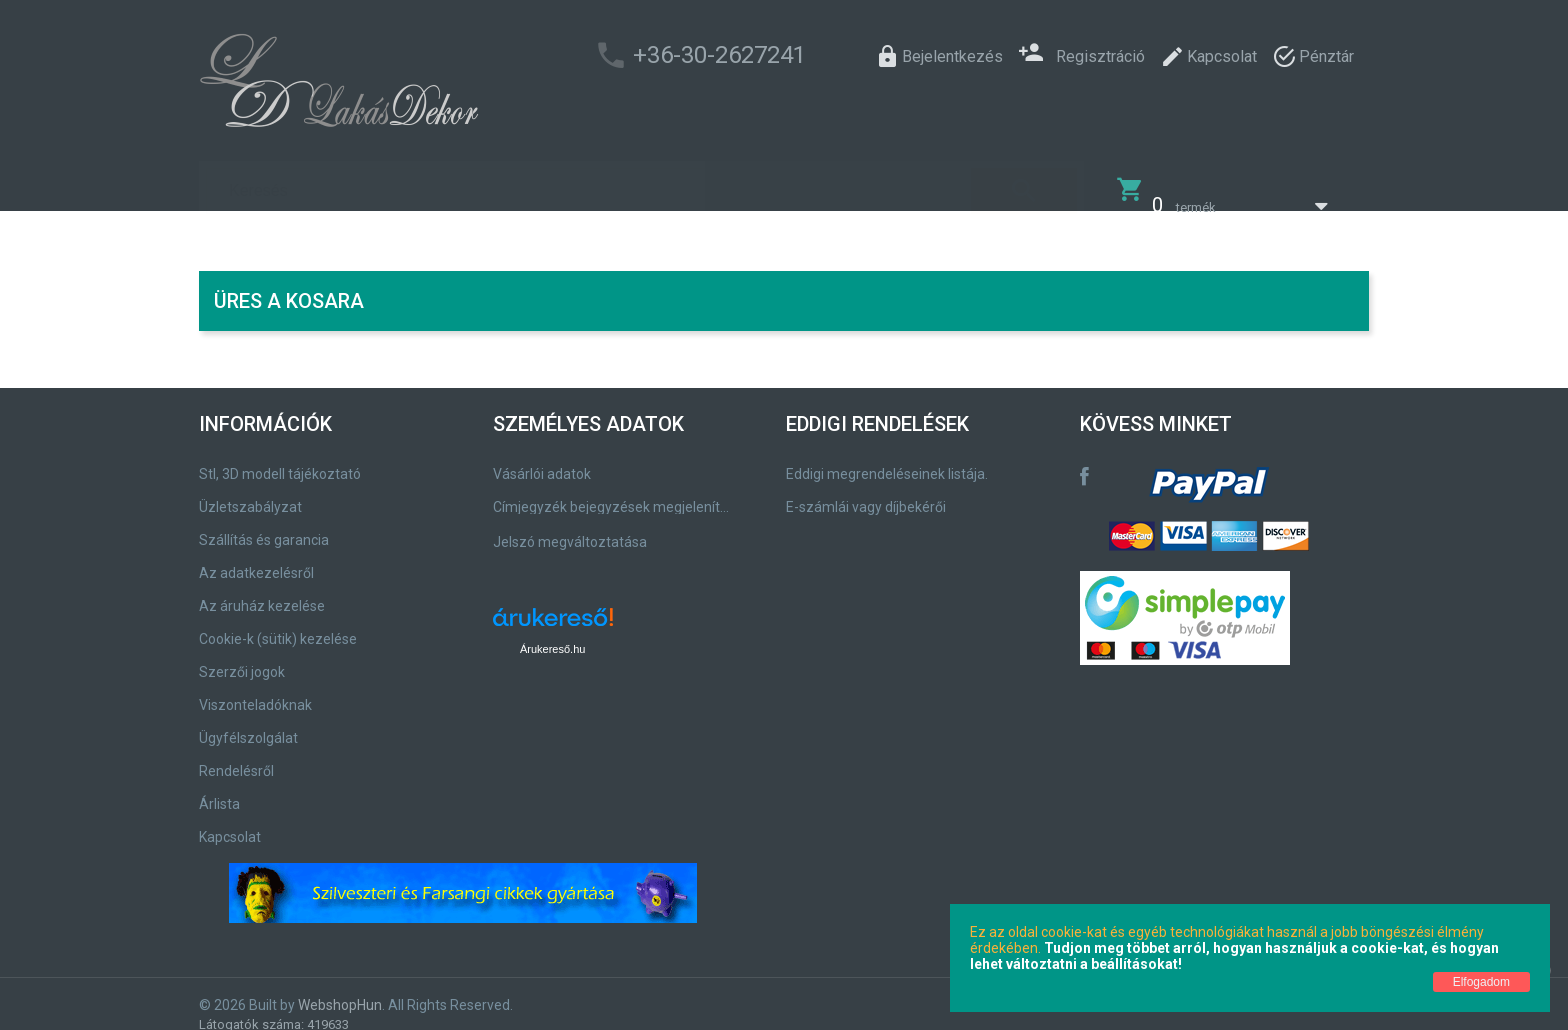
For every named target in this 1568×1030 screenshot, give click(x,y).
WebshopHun (340, 992)
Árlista (219, 791)
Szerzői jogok (242, 659)
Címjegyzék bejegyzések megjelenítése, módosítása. (614, 494)
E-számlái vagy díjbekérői (866, 494)
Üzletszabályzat (250, 494)
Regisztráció (1081, 54)
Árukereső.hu (552, 636)
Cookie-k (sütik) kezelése (278, 626)
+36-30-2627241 (719, 55)
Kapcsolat (230, 824)
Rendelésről (236, 758)
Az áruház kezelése (262, 593)
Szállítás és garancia (264, 527)
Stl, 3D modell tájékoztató (280, 461)
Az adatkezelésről (256, 560)
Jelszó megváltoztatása (570, 529)
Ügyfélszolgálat (248, 725)
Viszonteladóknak (255, 692)
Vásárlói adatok (542, 461)
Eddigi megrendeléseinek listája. (887, 461)
